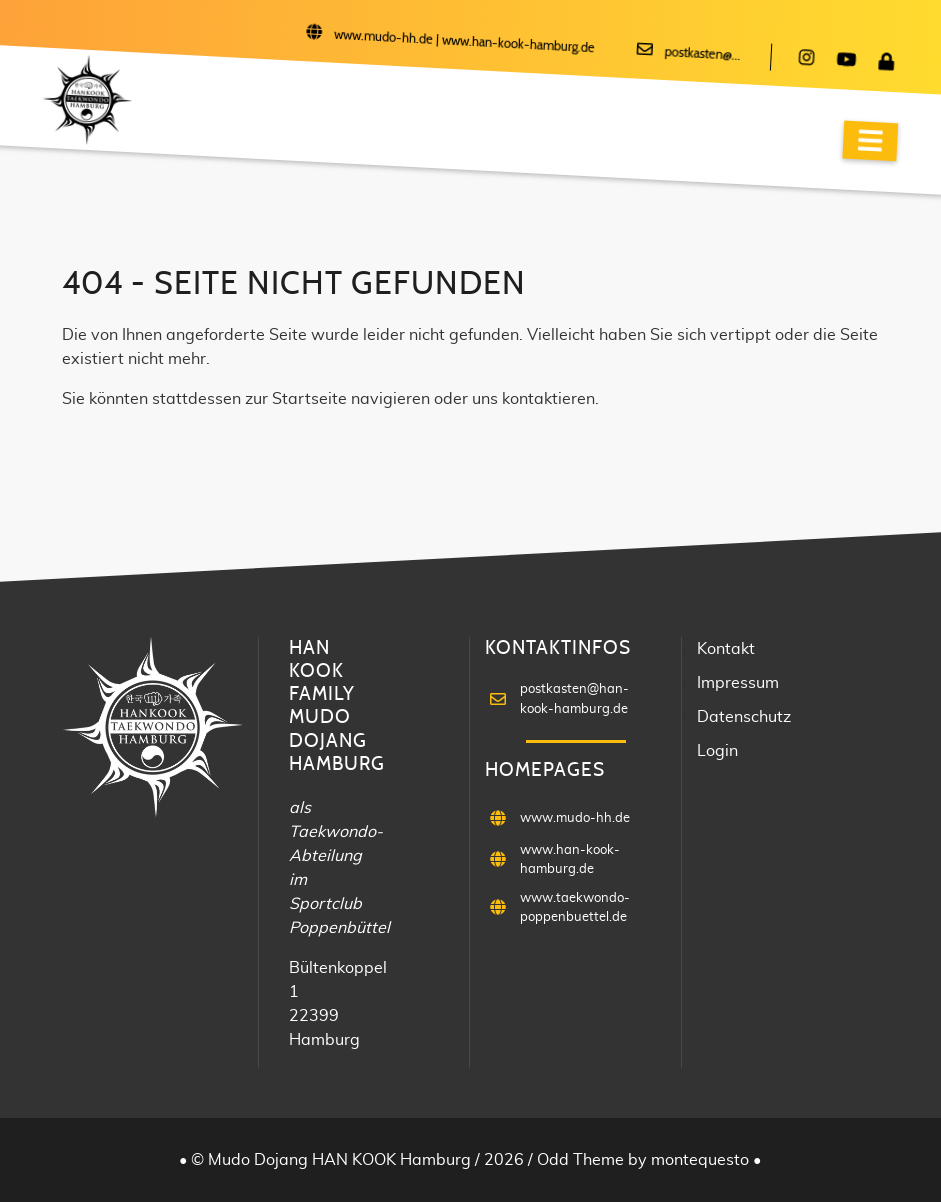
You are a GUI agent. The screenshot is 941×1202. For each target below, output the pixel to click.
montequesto (702, 1160)
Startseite (309, 399)
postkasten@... (702, 54)
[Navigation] (870, 141)
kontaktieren (548, 399)
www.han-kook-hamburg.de (518, 45)
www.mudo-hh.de (384, 38)
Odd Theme (580, 1160)
